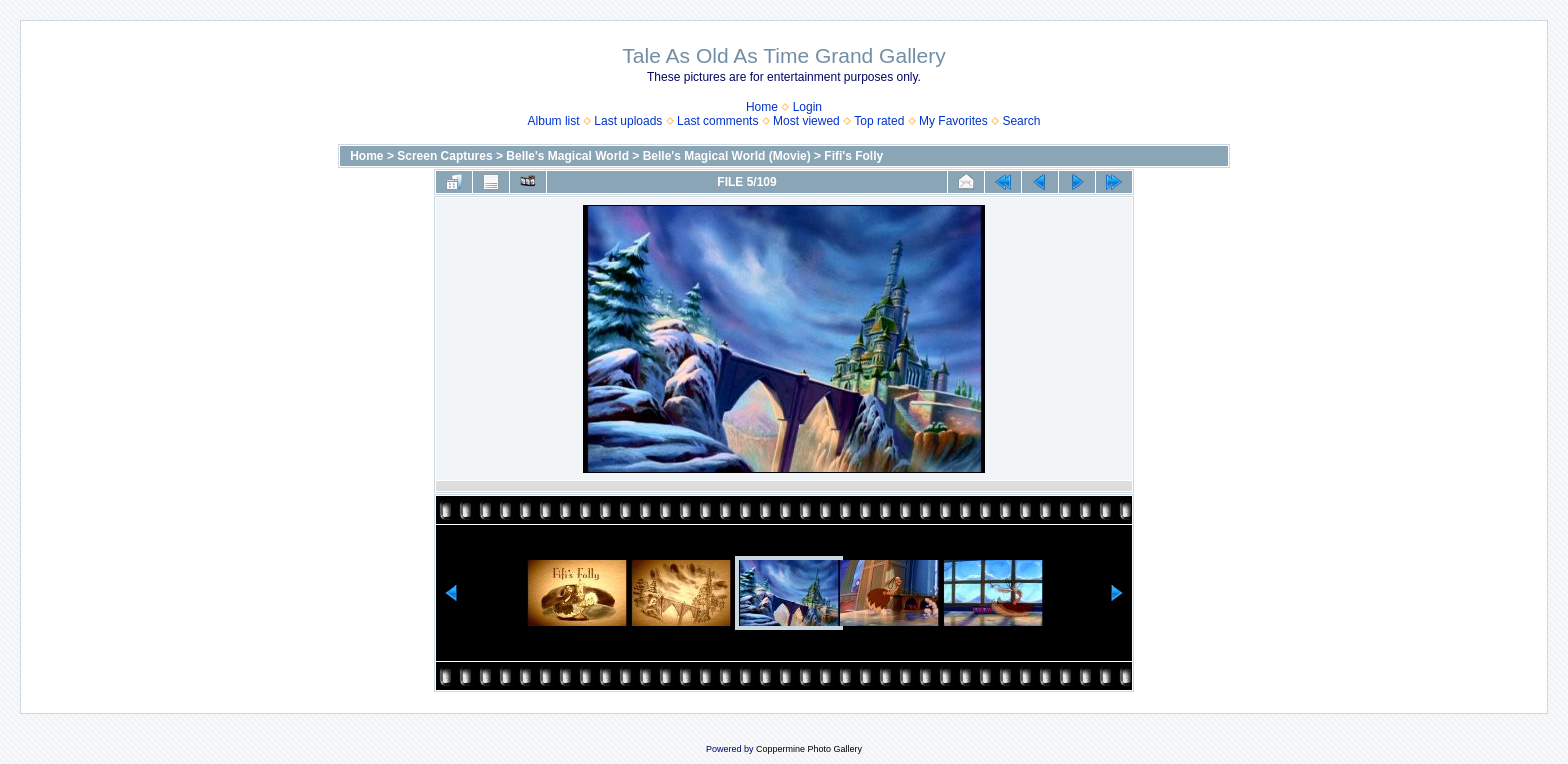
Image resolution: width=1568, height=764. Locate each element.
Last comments (717, 121)
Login (807, 107)
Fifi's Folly (853, 156)
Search (1021, 121)
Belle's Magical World (567, 156)
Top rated (879, 121)
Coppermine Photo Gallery (809, 749)
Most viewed (806, 121)
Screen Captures (444, 156)
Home (762, 107)
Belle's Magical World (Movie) (727, 156)
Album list (554, 121)
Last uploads (628, 121)
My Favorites (953, 121)
